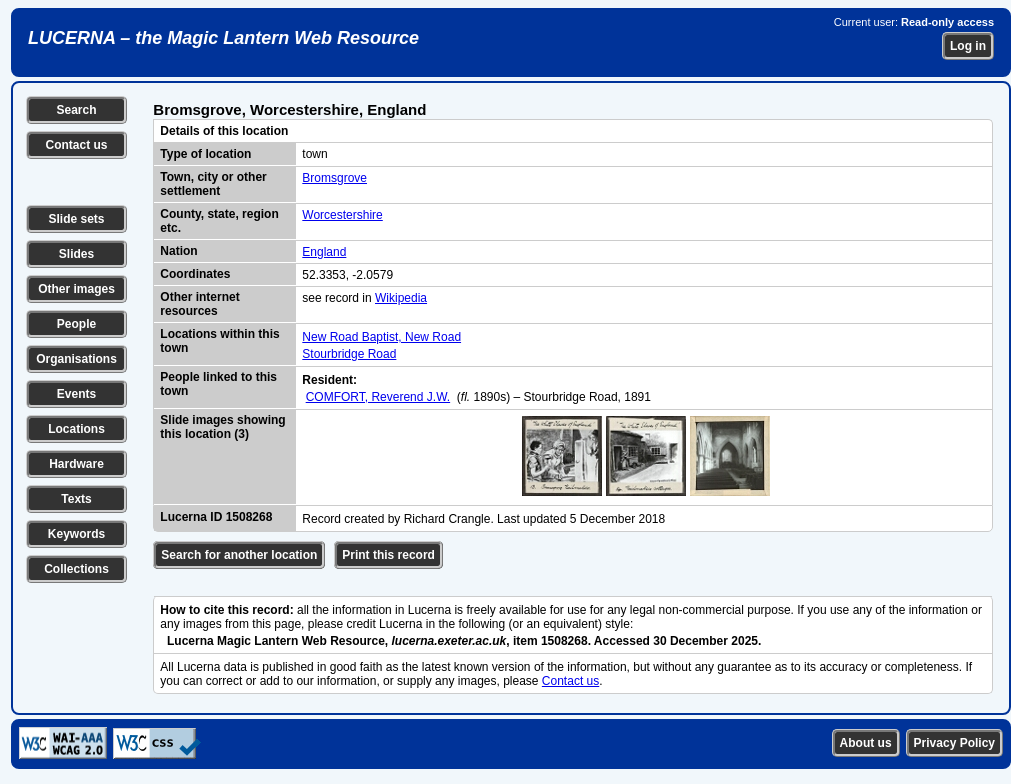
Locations (76, 429)
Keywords (76, 534)
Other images (76, 289)
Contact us (76, 145)
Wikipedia (401, 298)
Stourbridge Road (349, 354)
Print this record (388, 555)
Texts (76, 499)
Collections (76, 569)
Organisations (76, 359)
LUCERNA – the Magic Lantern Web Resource (223, 38)
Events (76, 394)
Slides (76, 254)
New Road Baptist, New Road (381, 337)
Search (76, 110)
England (324, 252)
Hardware (76, 464)
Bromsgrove (334, 178)
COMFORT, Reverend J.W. (378, 397)
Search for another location (239, 555)
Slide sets (76, 219)
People (76, 324)
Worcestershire (342, 215)
